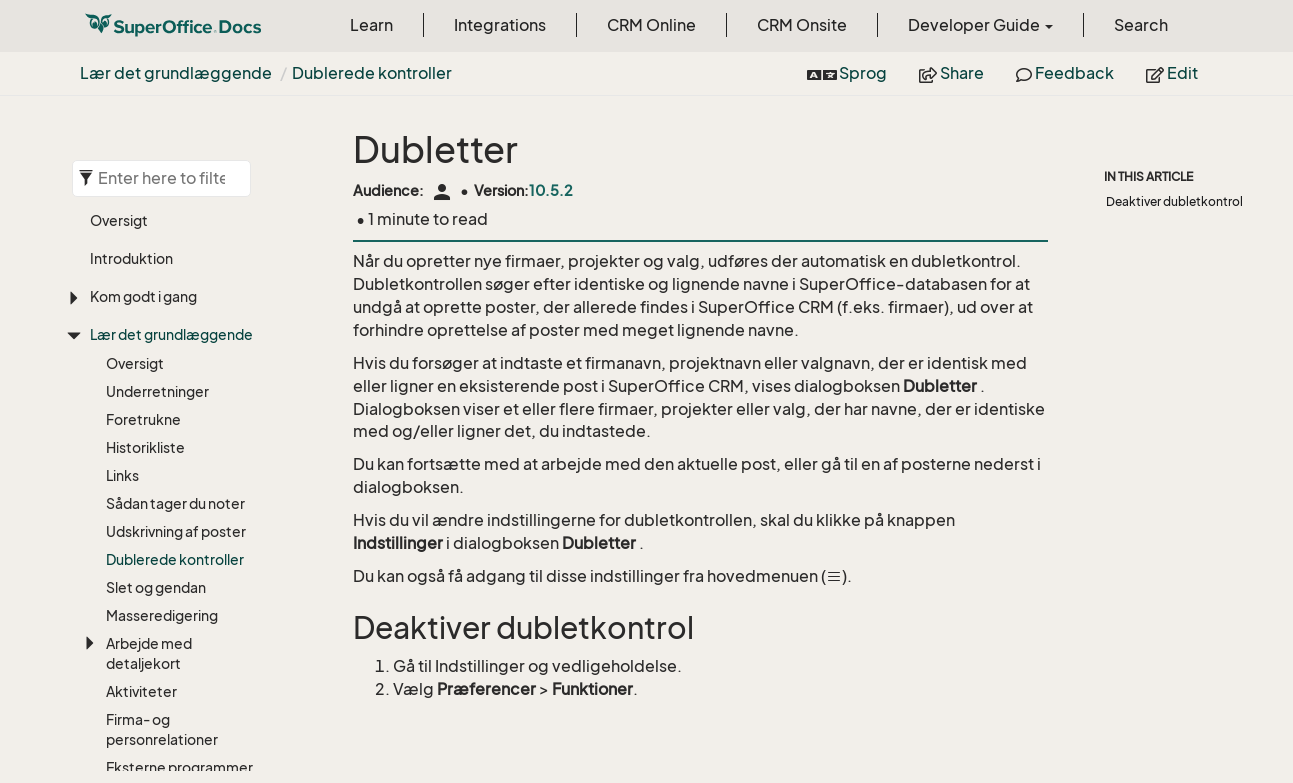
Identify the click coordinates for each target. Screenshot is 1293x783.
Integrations (500, 25)
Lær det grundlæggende (176, 73)
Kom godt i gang (143, 296)
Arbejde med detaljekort (149, 653)
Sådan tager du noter (175, 503)
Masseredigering (162, 615)
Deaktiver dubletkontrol (1174, 201)
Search (1141, 25)
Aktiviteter (141, 691)
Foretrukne (143, 419)
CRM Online (651, 25)
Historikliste (145, 447)
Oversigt (119, 220)
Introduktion (131, 258)
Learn (371, 25)
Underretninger (157, 391)
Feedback (1065, 73)
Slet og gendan (156, 587)
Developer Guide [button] (980, 25)
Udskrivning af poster (176, 531)
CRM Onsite (802, 25)
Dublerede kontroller (372, 73)
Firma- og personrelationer (162, 729)
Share (951, 73)
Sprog (848, 73)
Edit (1172, 73)
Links (122, 475)
